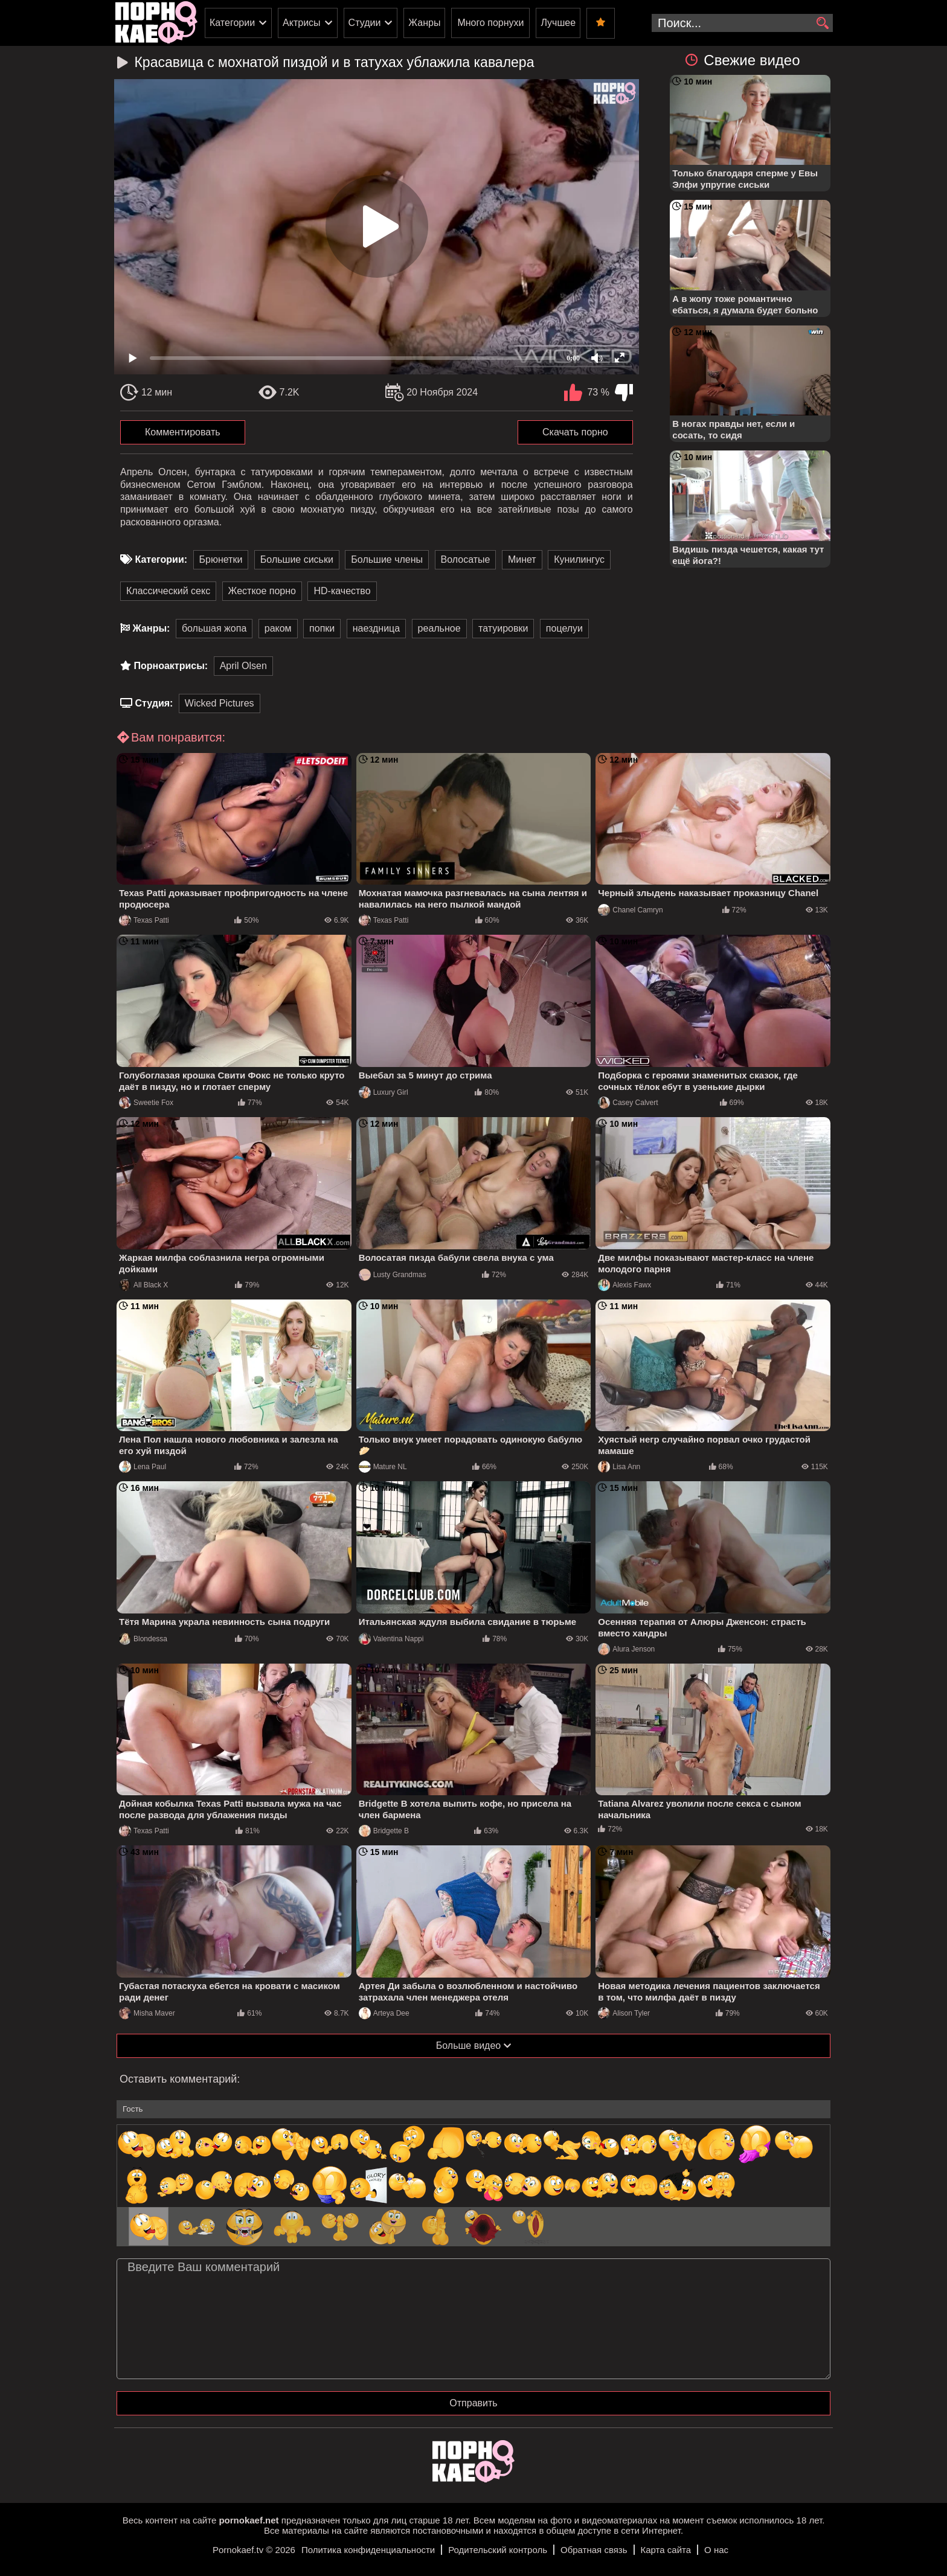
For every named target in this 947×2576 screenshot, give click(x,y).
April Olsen (243, 666)
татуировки (503, 628)
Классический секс (168, 591)
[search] (822, 23)
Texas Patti (144, 920)
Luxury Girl (383, 1092)
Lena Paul (142, 1467)
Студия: (154, 703)
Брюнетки (221, 559)
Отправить (473, 2403)
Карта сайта (666, 2550)
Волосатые (465, 559)
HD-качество (341, 591)
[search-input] (742, 23)
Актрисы (302, 23)
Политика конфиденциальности (368, 2550)
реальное (439, 628)
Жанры (424, 23)
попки (322, 628)
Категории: (161, 559)
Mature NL (383, 1467)
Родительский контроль (497, 2550)
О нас (716, 2550)
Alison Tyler (624, 2013)
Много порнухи (490, 23)
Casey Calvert (628, 1103)
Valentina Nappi (391, 1639)
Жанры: (151, 628)
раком (278, 628)
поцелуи (564, 628)
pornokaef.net (248, 2520)
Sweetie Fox (146, 1103)
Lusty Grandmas (392, 1275)
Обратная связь (594, 2550)
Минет (522, 559)
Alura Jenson (626, 1649)
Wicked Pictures (219, 703)
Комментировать (182, 432)
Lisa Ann (619, 1467)
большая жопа (214, 628)
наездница (376, 628)
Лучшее (558, 23)
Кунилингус (579, 559)
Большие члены (387, 559)
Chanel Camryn (630, 910)
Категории (232, 23)
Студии (364, 23)
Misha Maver (147, 2013)
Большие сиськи (296, 559)
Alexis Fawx (624, 1285)
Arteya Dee (384, 2013)
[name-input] (473, 2109)
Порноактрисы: (170, 666)
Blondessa (143, 1639)
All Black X (143, 1285)
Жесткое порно (262, 591)
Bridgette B (384, 1831)
